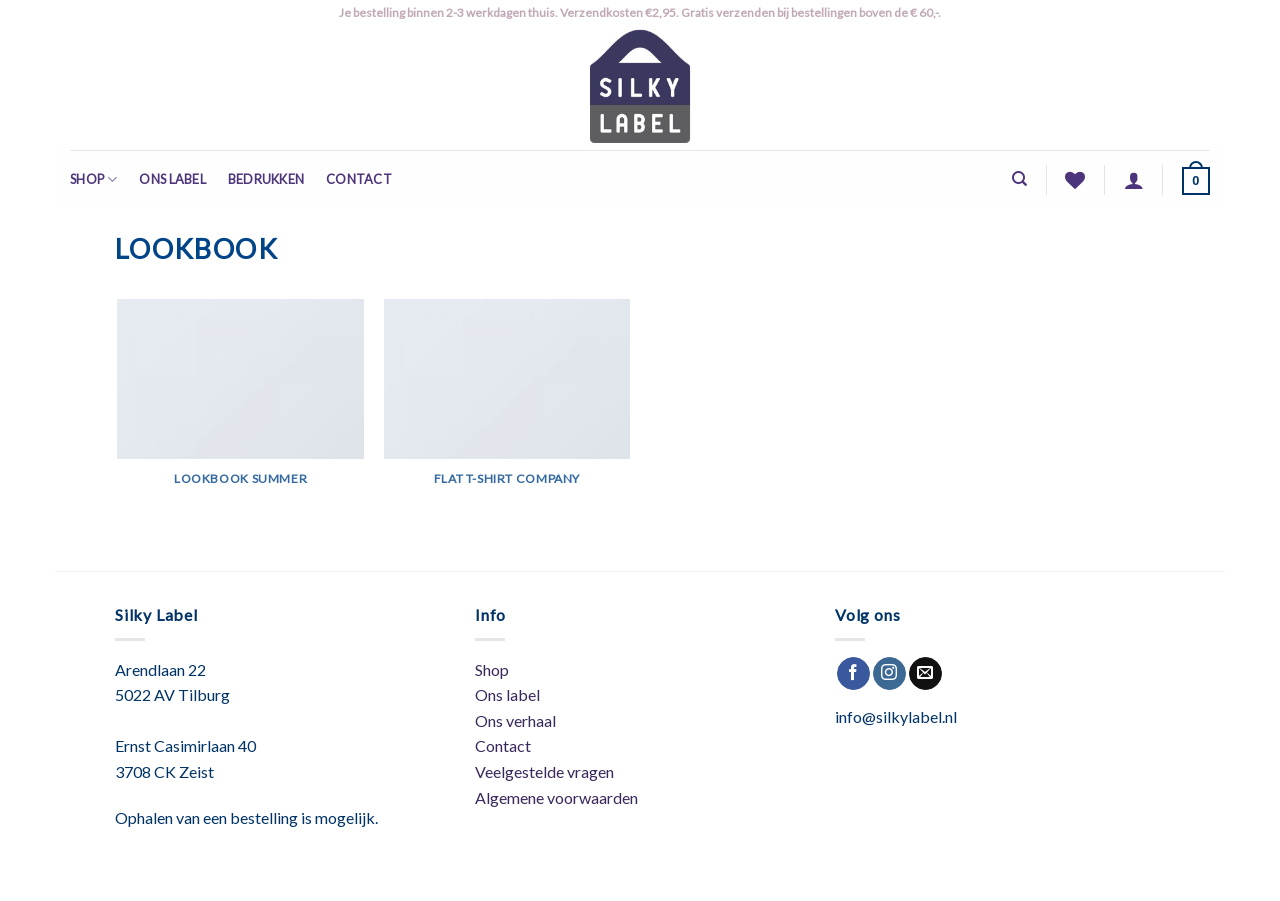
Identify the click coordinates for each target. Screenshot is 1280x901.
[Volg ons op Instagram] (889, 674)
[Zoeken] (1019, 179)
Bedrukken (266, 179)
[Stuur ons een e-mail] (925, 674)
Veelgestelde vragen (544, 771)
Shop (93, 179)
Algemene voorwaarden (556, 797)
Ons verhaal (515, 720)
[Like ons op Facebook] (853, 674)
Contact (359, 179)
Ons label (172, 179)
